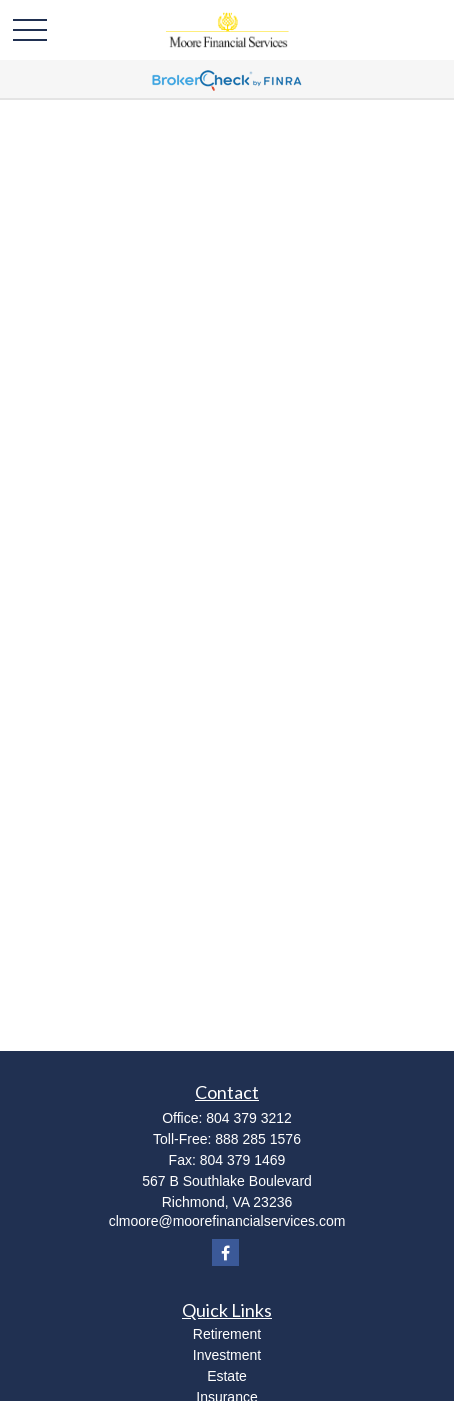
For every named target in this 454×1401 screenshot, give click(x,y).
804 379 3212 (249, 1118)
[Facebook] (225, 1252)
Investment (227, 1355)
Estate (227, 1376)
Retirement (227, 1334)
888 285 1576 (258, 1139)
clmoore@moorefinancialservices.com (227, 1221)
